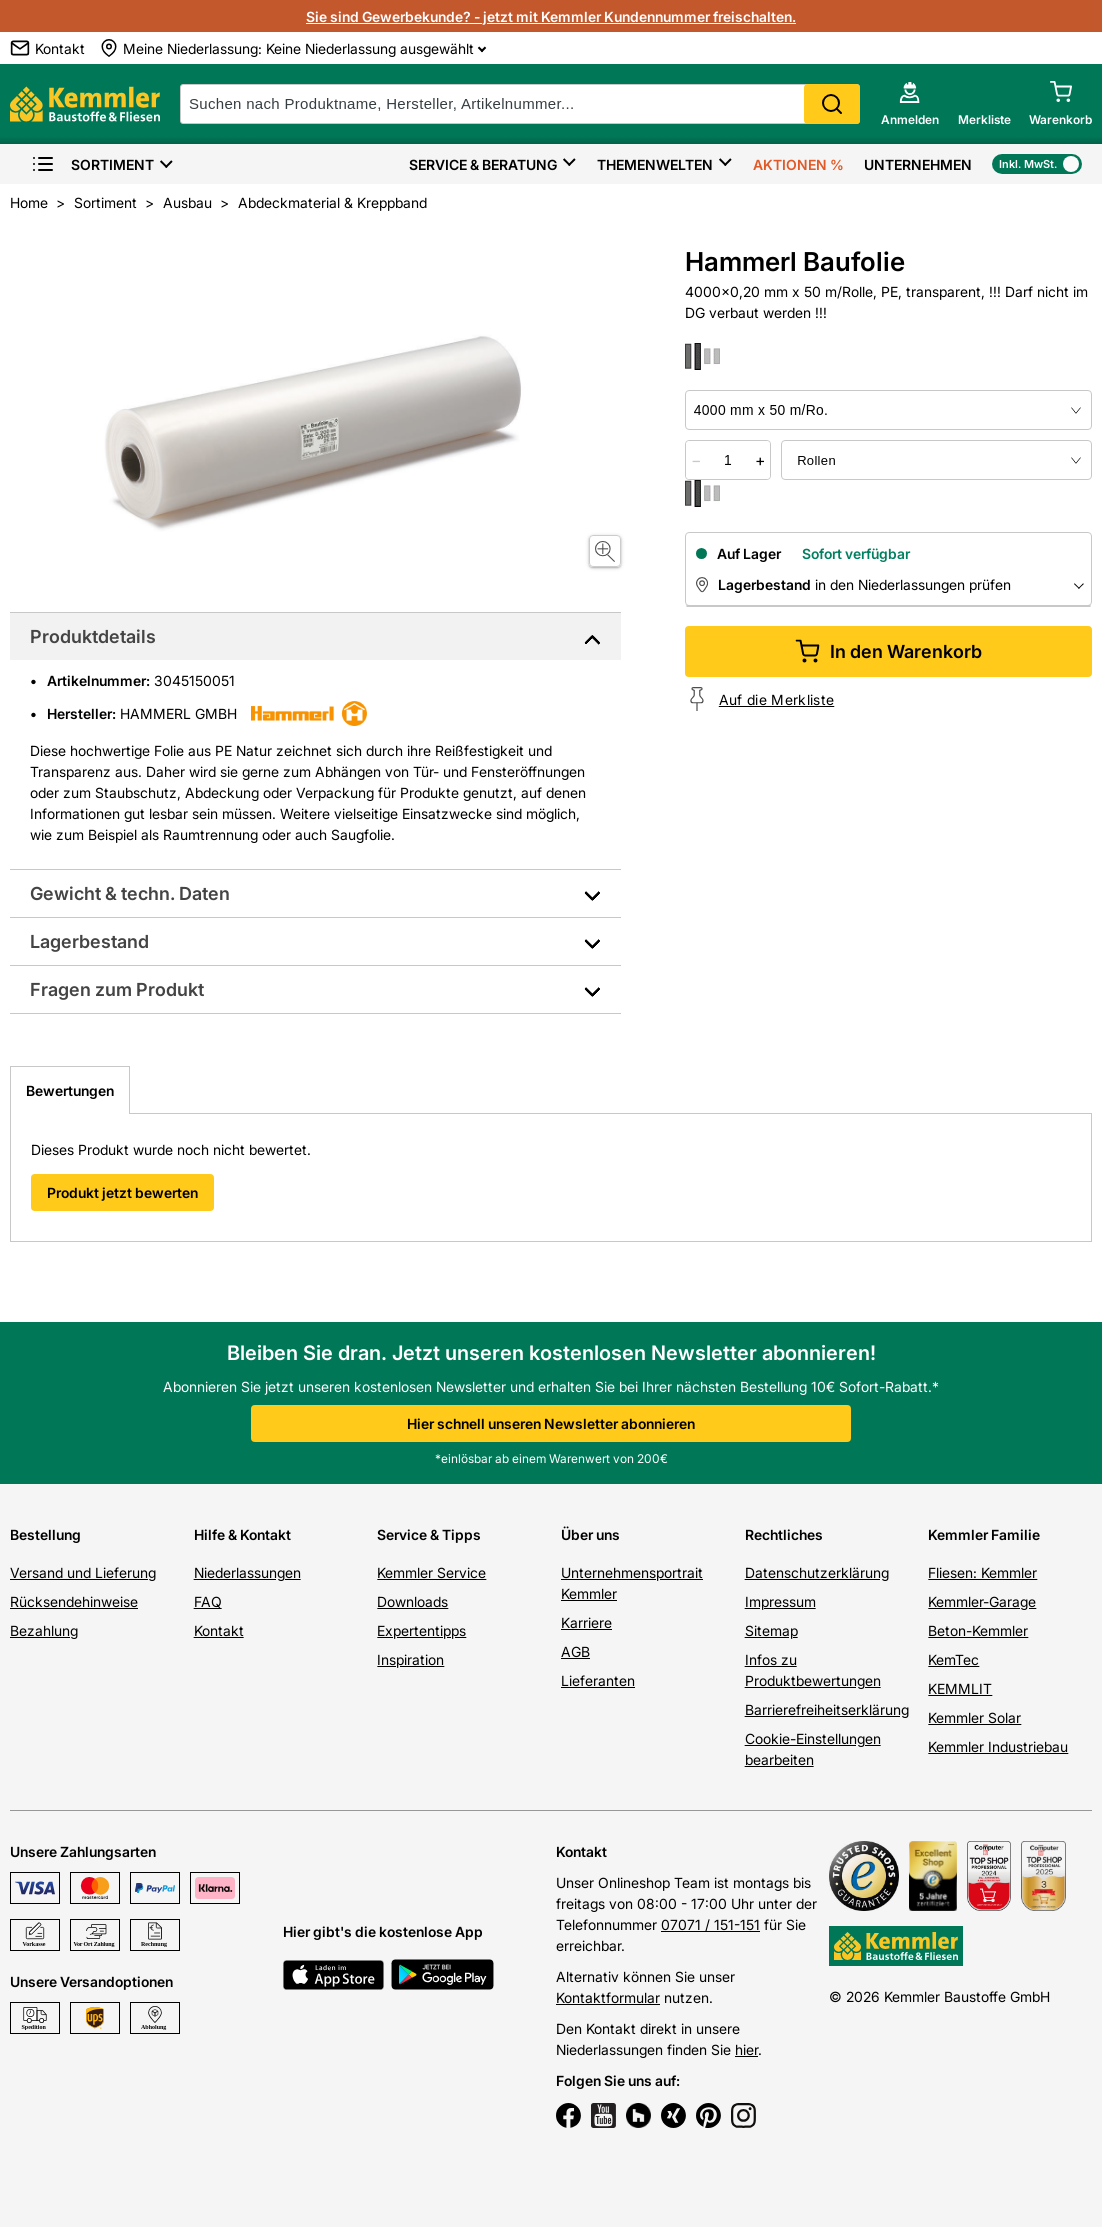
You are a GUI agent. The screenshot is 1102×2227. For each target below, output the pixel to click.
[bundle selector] (936, 460)
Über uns (590, 1534)
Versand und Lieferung (83, 1572)
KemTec (953, 1659)
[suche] (520, 104)
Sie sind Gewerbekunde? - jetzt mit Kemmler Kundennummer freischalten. (551, 16)
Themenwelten (655, 164)
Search (832, 104)
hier (746, 2049)
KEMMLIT (960, 1688)
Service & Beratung (483, 164)
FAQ (208, 1601)
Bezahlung (44, 1630)
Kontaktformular (608, 1997)
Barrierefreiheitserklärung (827, 1709)
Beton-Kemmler (978, 1630)
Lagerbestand (89, 941)
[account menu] (910, 104)
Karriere (586, 1622)
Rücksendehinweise (74, 1601)
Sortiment (92, 164)
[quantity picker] (728, 460)
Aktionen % (798, 164)
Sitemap (771, 1630)
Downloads (412, 1601)
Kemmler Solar (974, 1717)
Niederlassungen (247, 1572)
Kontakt (219, 1630)
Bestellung (45, 1534)
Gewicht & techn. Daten (130, 893)
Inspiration (410, 1659)
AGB (575, 1651)
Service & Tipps (429, 1534)
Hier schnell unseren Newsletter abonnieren (551, 1423)
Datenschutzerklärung (817, 1572)
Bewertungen (70, 1090)
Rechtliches (784, 1534)
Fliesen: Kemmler (982, 1572)
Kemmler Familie (984, 1534)
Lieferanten (598, 1680)
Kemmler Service (431, 1572)
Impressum (780, 1601)
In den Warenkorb (888, 651)
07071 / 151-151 (710, 1924)
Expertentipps (421, 1630)
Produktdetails (93, 636)
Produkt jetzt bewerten (122, 1192)
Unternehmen (918, 164)
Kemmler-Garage (982, 1601)
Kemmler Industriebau (998, 1746)
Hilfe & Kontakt (242, 1534)
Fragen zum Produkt (117, 989)
